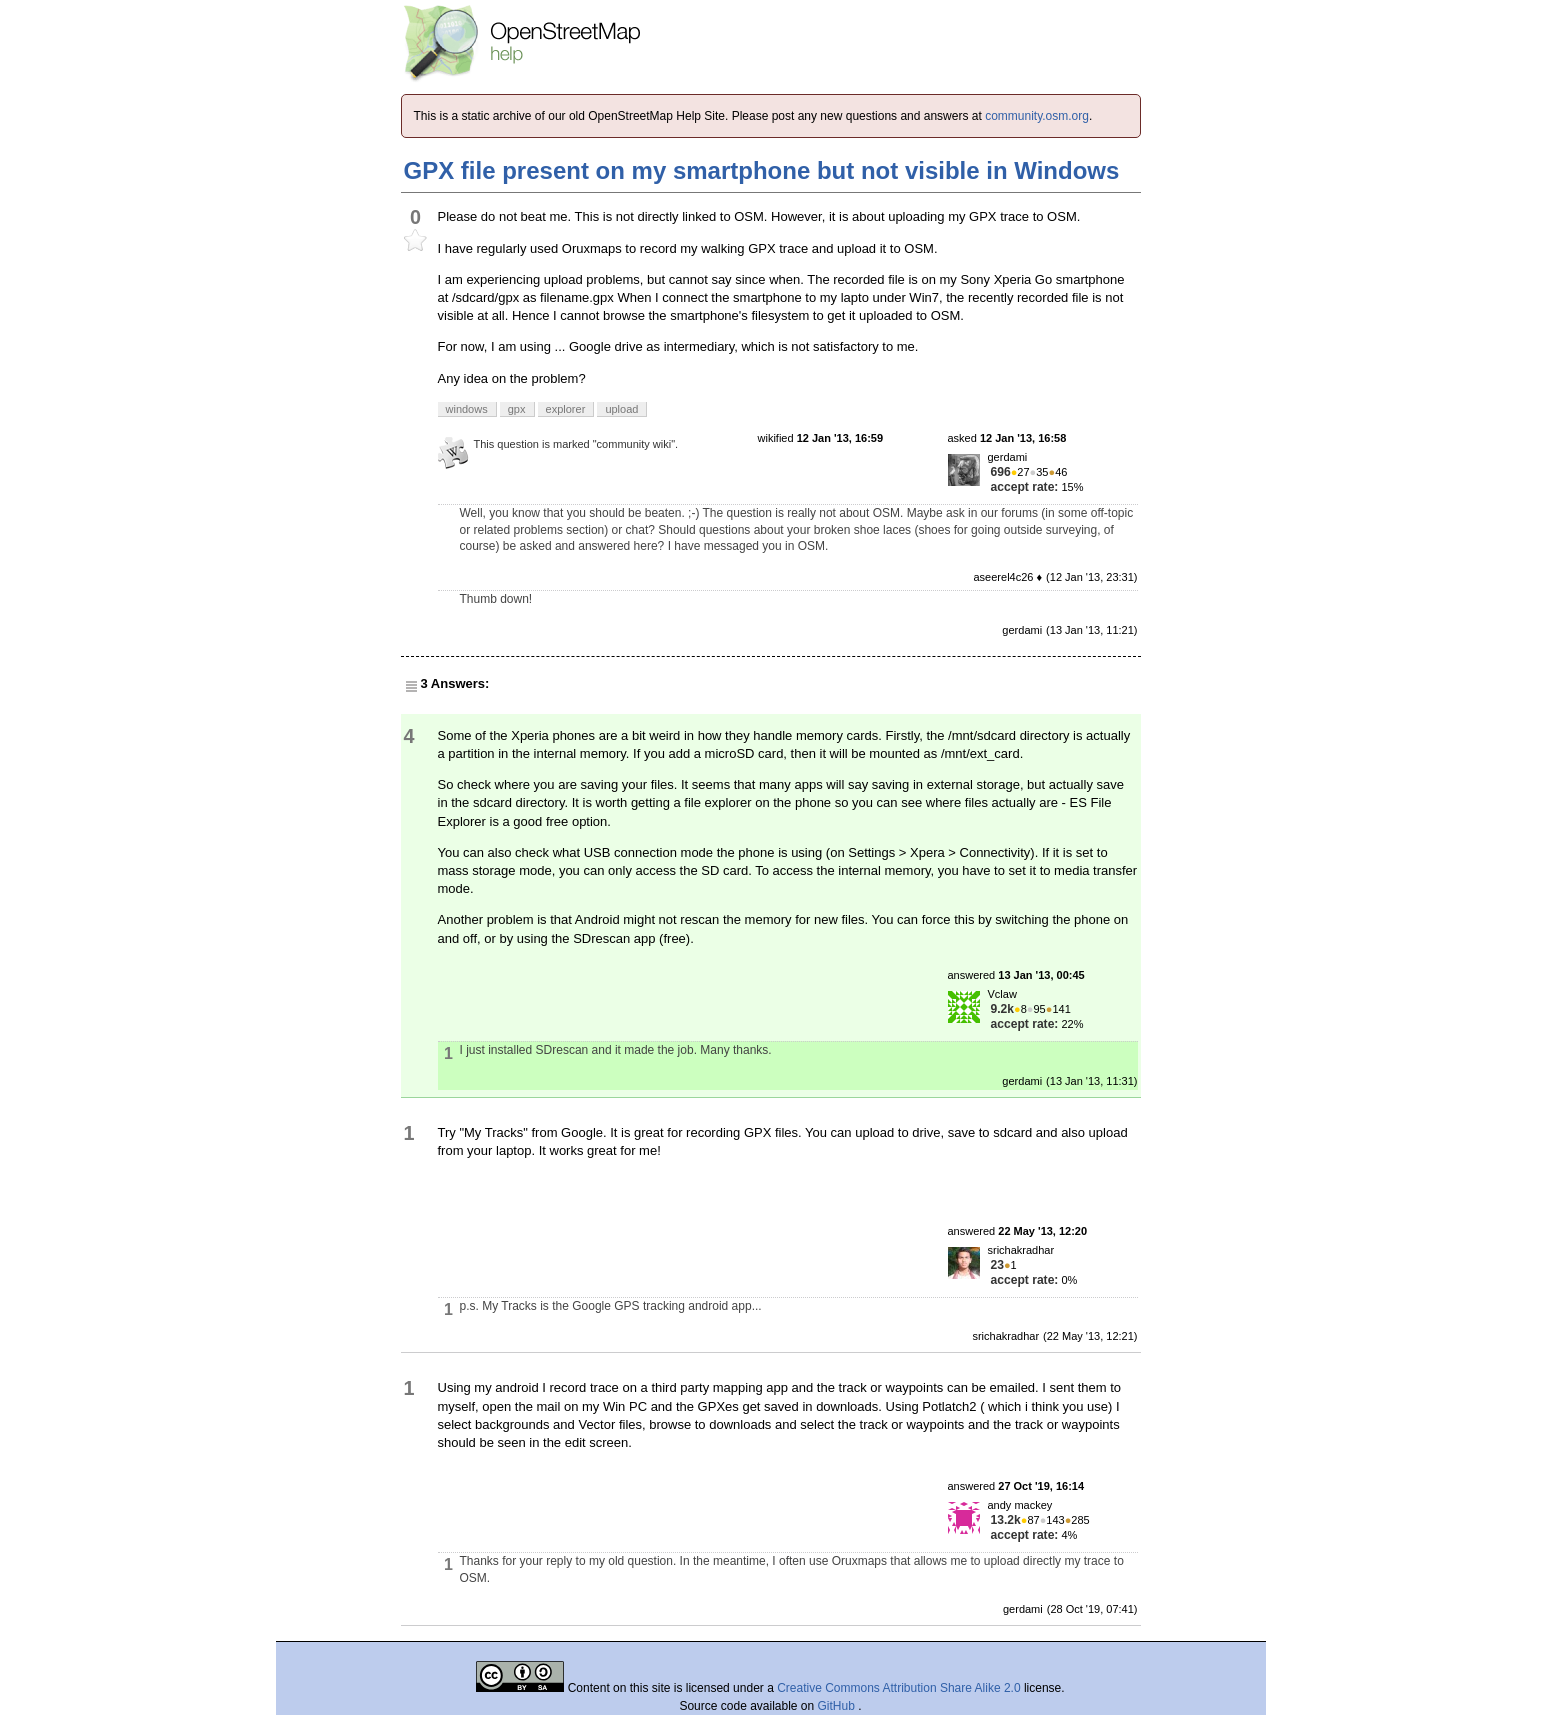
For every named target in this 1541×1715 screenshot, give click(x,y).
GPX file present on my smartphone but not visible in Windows (762, 170)
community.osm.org (1037, 116)
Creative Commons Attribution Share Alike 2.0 (898, 1688)
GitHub (838, 1706)
